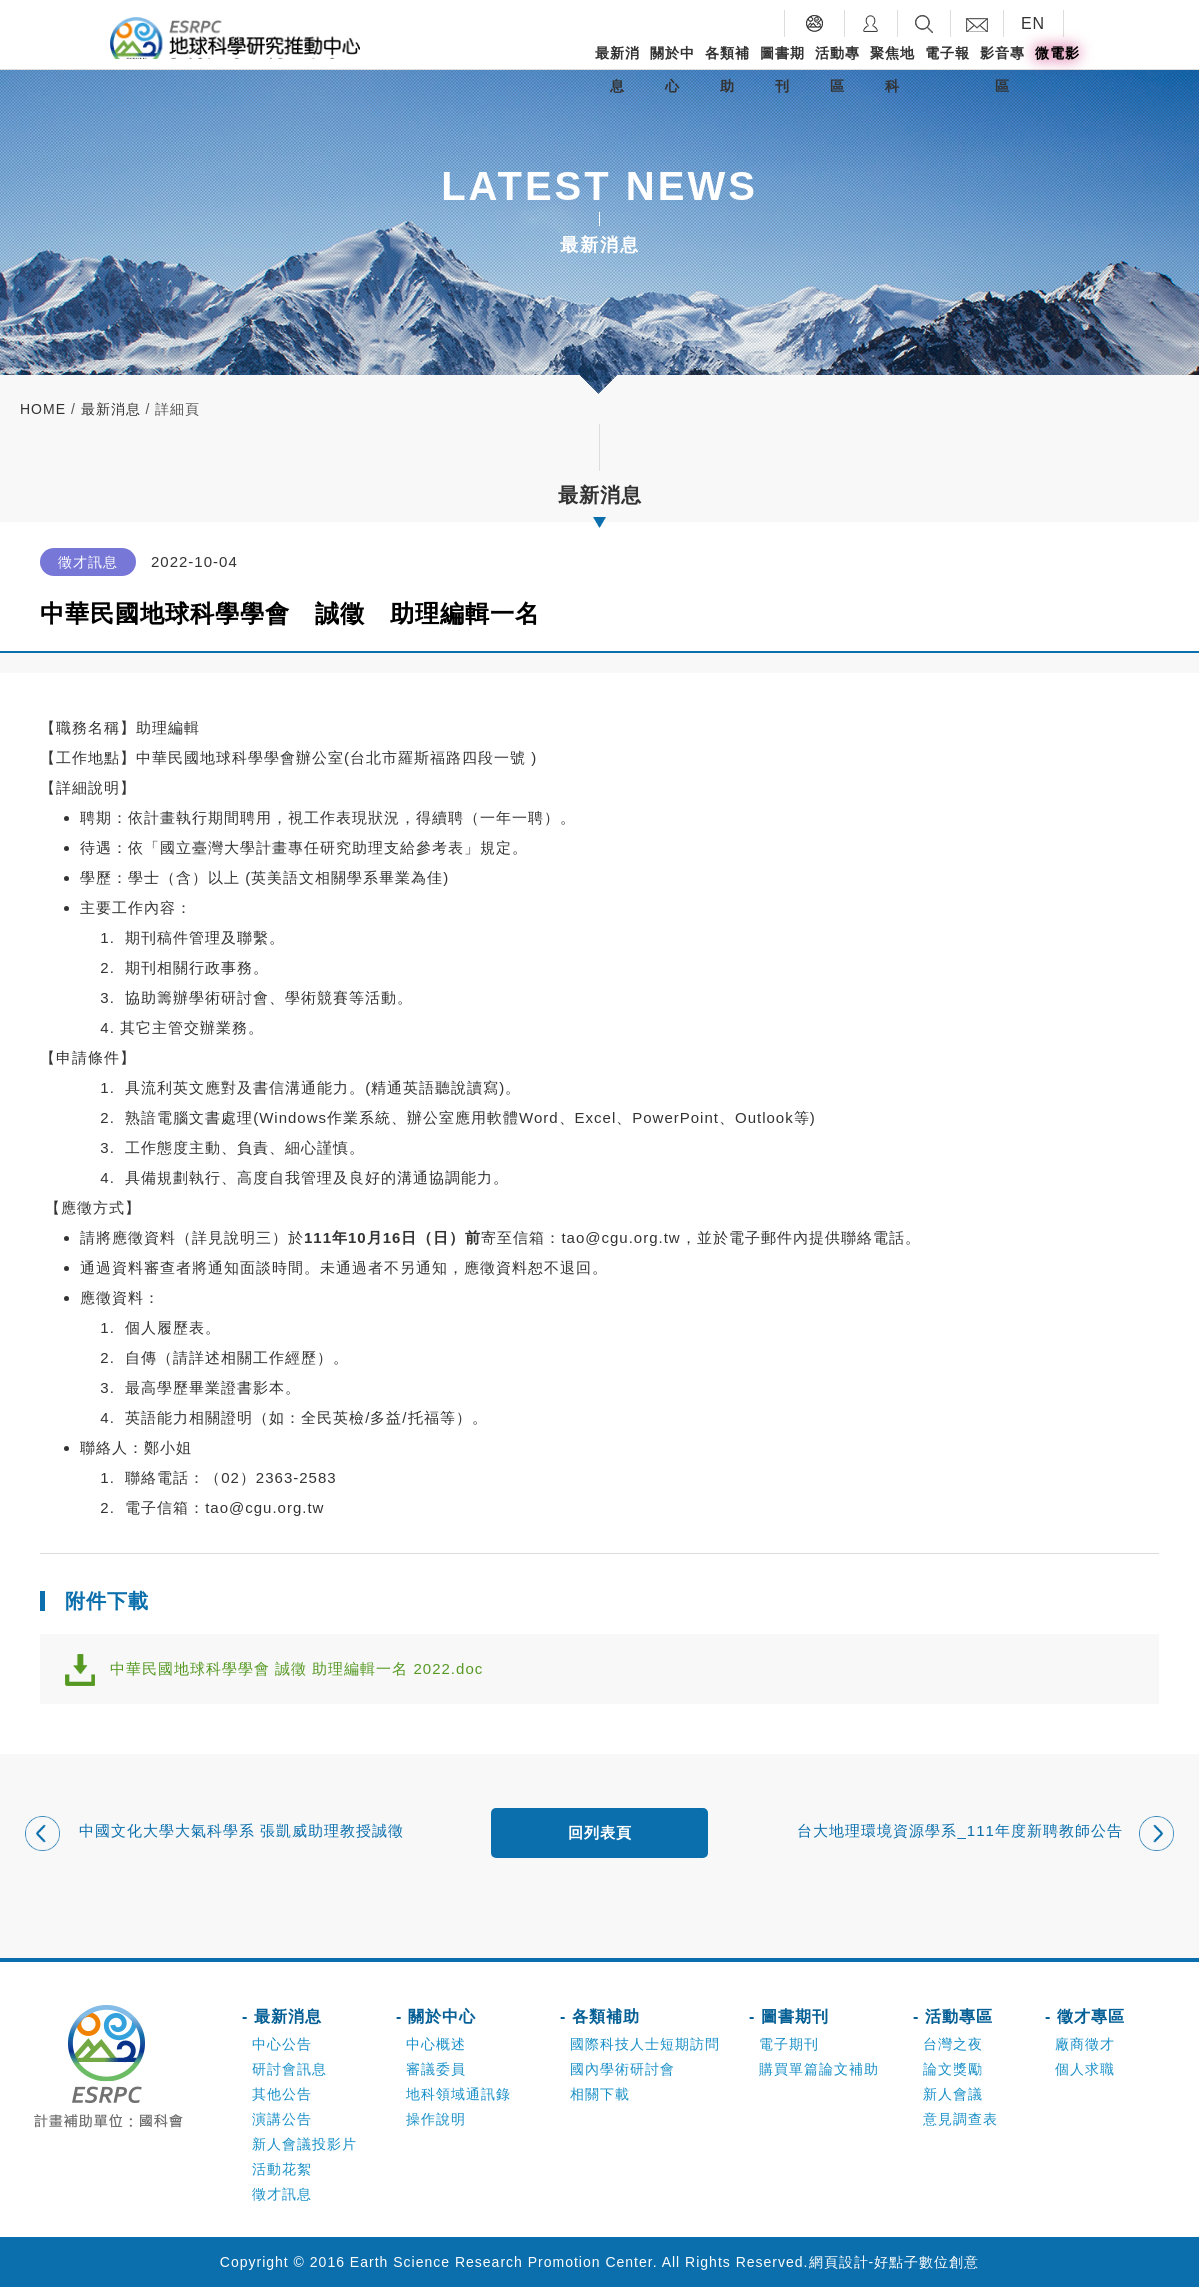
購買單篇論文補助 (819, 2069)
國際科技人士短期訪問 (645, 2044)
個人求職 (1085, 2069)
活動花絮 (282, 2169)
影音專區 (1002, 69)
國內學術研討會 (622, 2069)
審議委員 (436, 2069)
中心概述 (436, 2044)
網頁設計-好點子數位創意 (894, 2262)
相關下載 (600, 2094)
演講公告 (282, 2119)
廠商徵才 (1085, 2044)
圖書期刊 (782, 69)
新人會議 (953, 2094)
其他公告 (282, 2094)
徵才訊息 (282, 2194)
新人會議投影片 (304, 2144)
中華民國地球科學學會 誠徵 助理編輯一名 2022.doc (296, 1668)
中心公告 (282, 2044)
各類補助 (727, 69)
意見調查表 (960, 2119)
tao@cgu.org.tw (620, 1237)
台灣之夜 (953, 2044)
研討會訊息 (289, 2069)
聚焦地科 (892, 69)
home (43, 409)
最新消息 (617, 69)
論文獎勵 (953, 2069)
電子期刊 (789, 2044)
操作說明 (436, 2119)
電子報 (947, 53)
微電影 (1057, 53)
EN (1033, 23)
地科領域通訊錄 (458, 2094)
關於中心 (672, 69)
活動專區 (837, 69)
